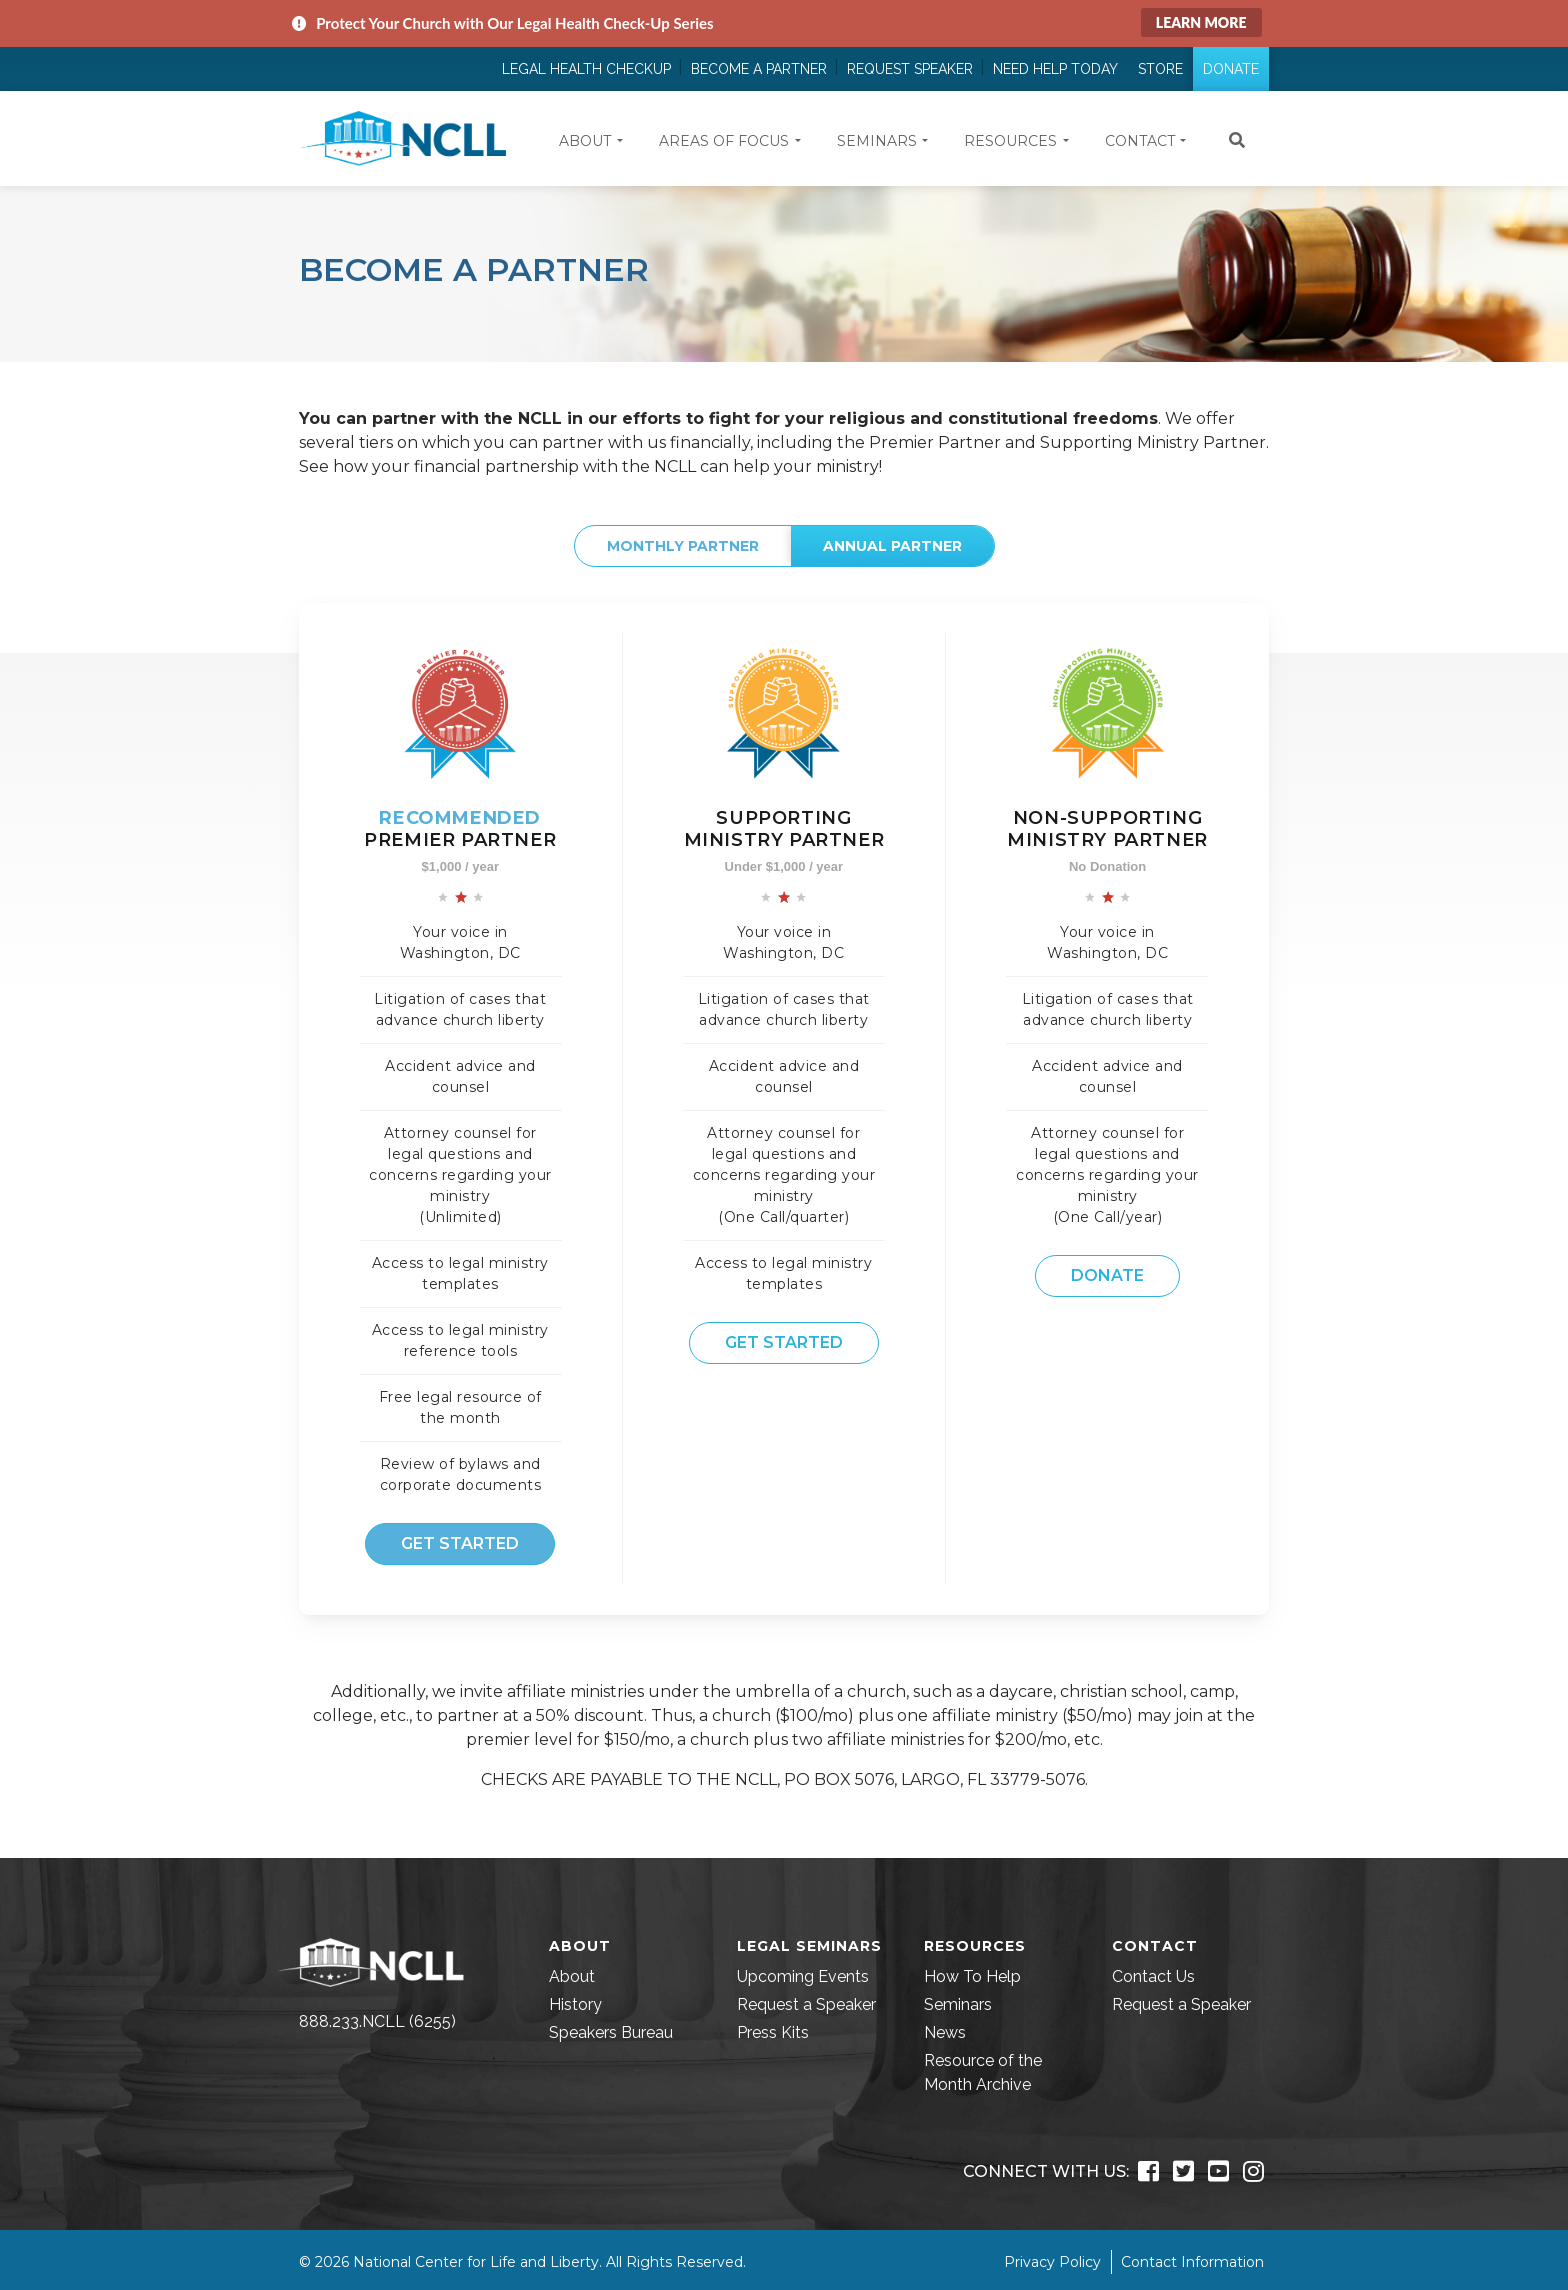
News (945, 2032)
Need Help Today (1055, 69)
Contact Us (1153, 1976)
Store (1160, 69)
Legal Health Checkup (586, 69)
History (575, 2004)
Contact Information (1192, 2262)
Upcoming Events (803, 1976)
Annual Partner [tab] (892, 546)
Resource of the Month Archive (983, 2072)
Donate (1231, 69)
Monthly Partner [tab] (683, 546)
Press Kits (773, 2032)
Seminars (958, 2004)
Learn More (1201, 22)
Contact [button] (1140, 141)
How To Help (972, 1976)
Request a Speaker (806, 2004)
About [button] (585, 141)
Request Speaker (910, 69)
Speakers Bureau (611, 2032)
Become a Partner (759, 69)
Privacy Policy (1052, 2262)
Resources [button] (1010, 141)
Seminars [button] (877, 141)
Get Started (460, 1543)
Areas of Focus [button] (724, 141)
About (572, 1976)
